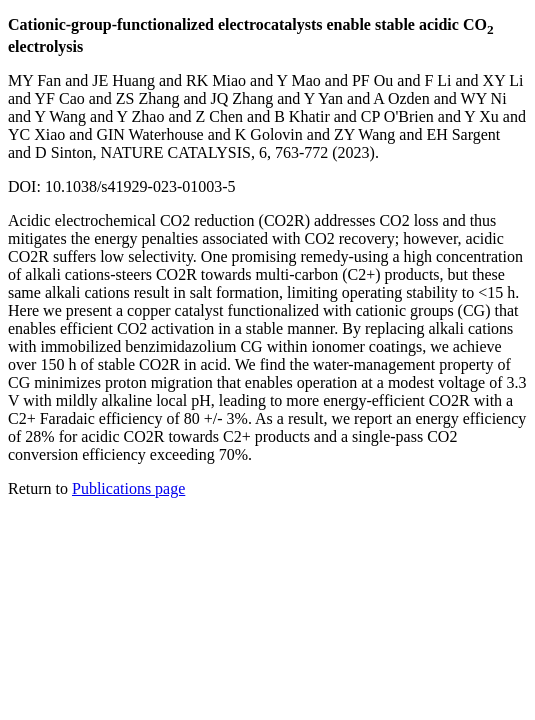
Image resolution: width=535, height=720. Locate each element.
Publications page (128, 488)
